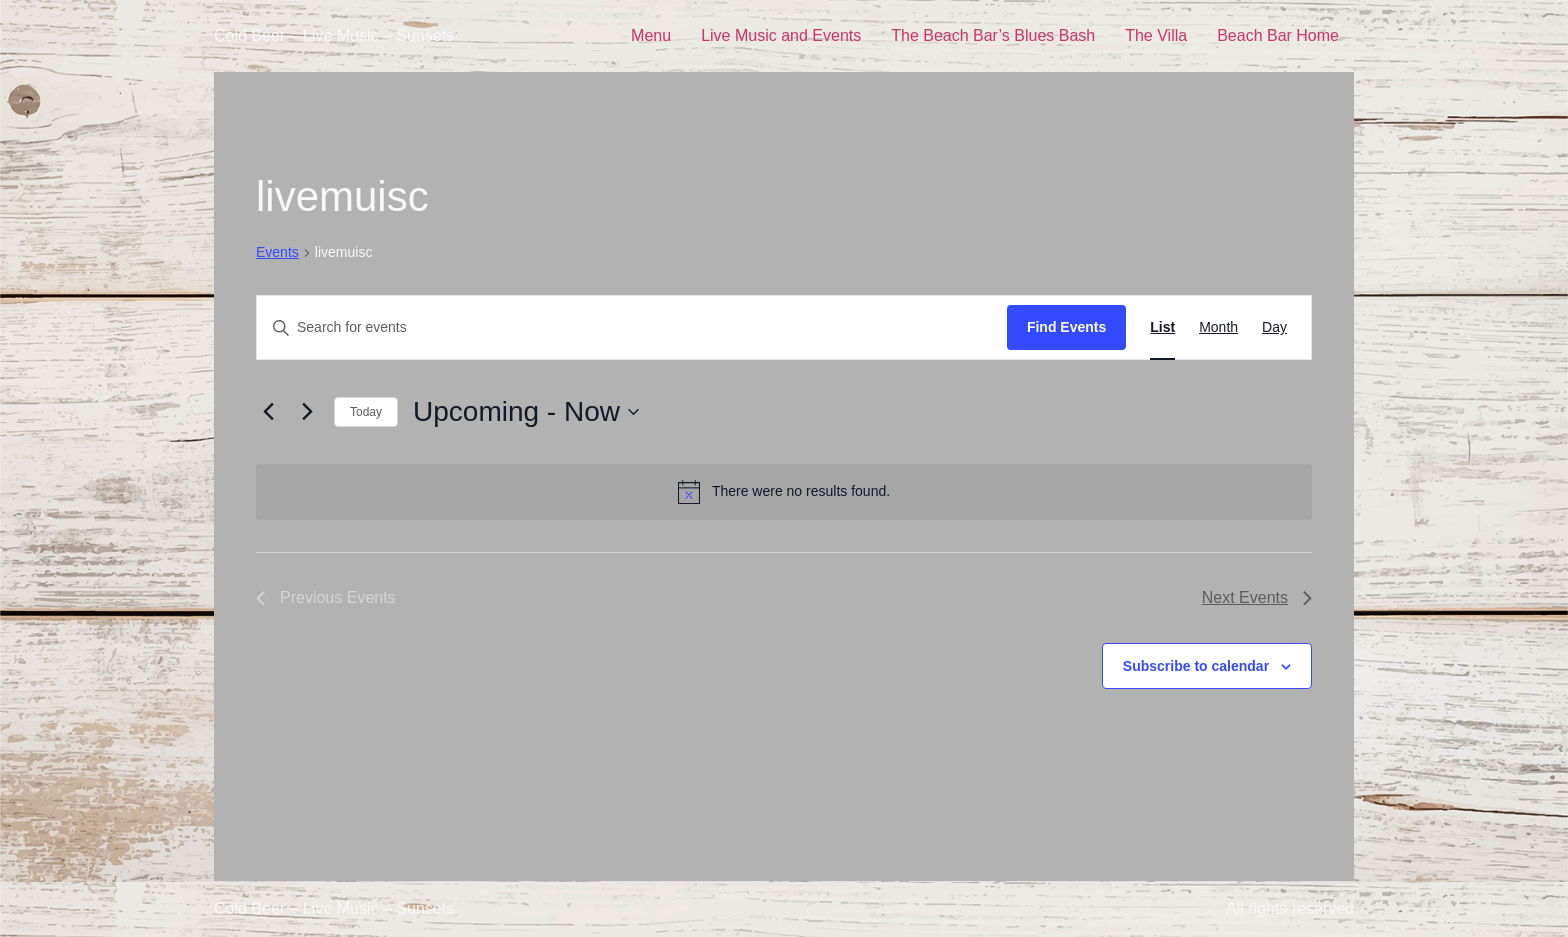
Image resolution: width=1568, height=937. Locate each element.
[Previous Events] (268, 412)
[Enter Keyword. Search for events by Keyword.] (632, 327)
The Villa (1156, 35)
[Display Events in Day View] (1274, 327)
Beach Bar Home (1278, 35)
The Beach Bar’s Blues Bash (993, 35)
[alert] (784, 492)
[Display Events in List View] (1162, 327)
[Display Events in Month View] (1218, 327)
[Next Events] (307, 412)
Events (277, 252)
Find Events (1066, 327)
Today (366, 412)
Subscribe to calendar (1196, 666)
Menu (651, 35)
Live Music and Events (781, 35)
